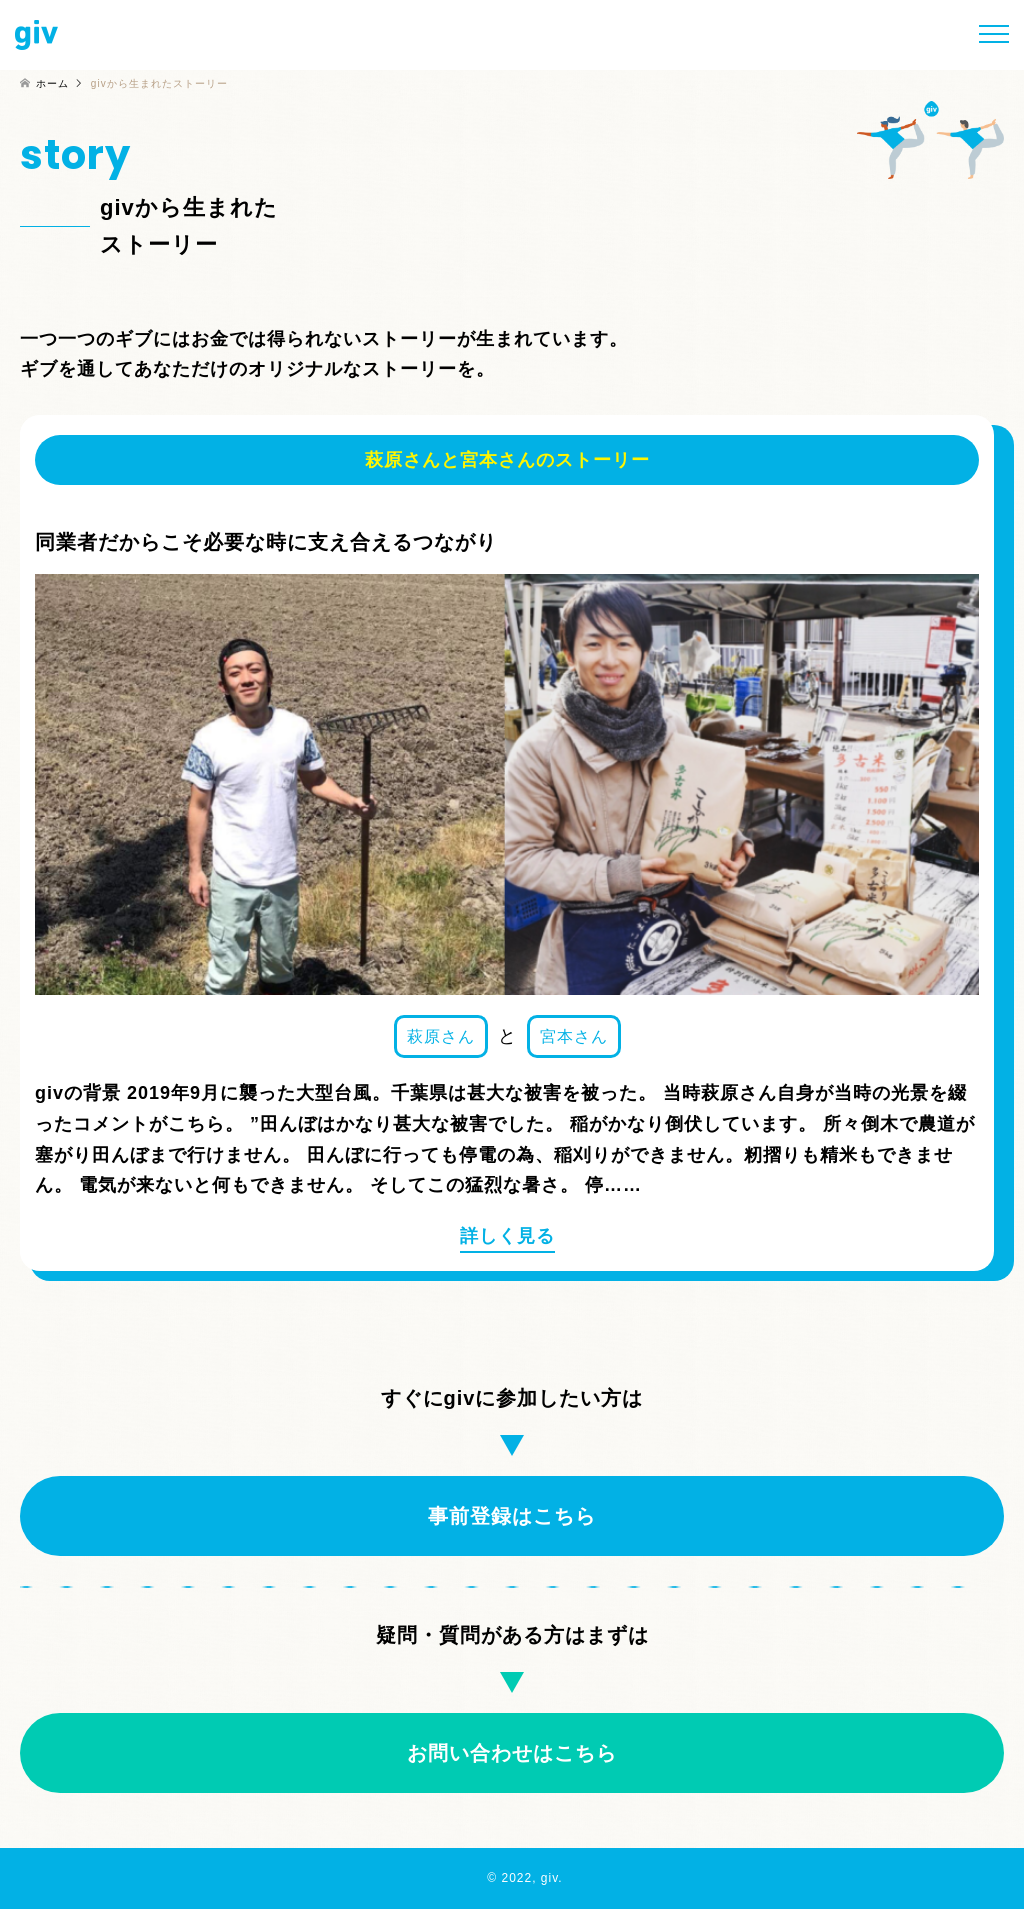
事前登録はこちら (512, 1516)
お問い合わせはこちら (512, 1753)
